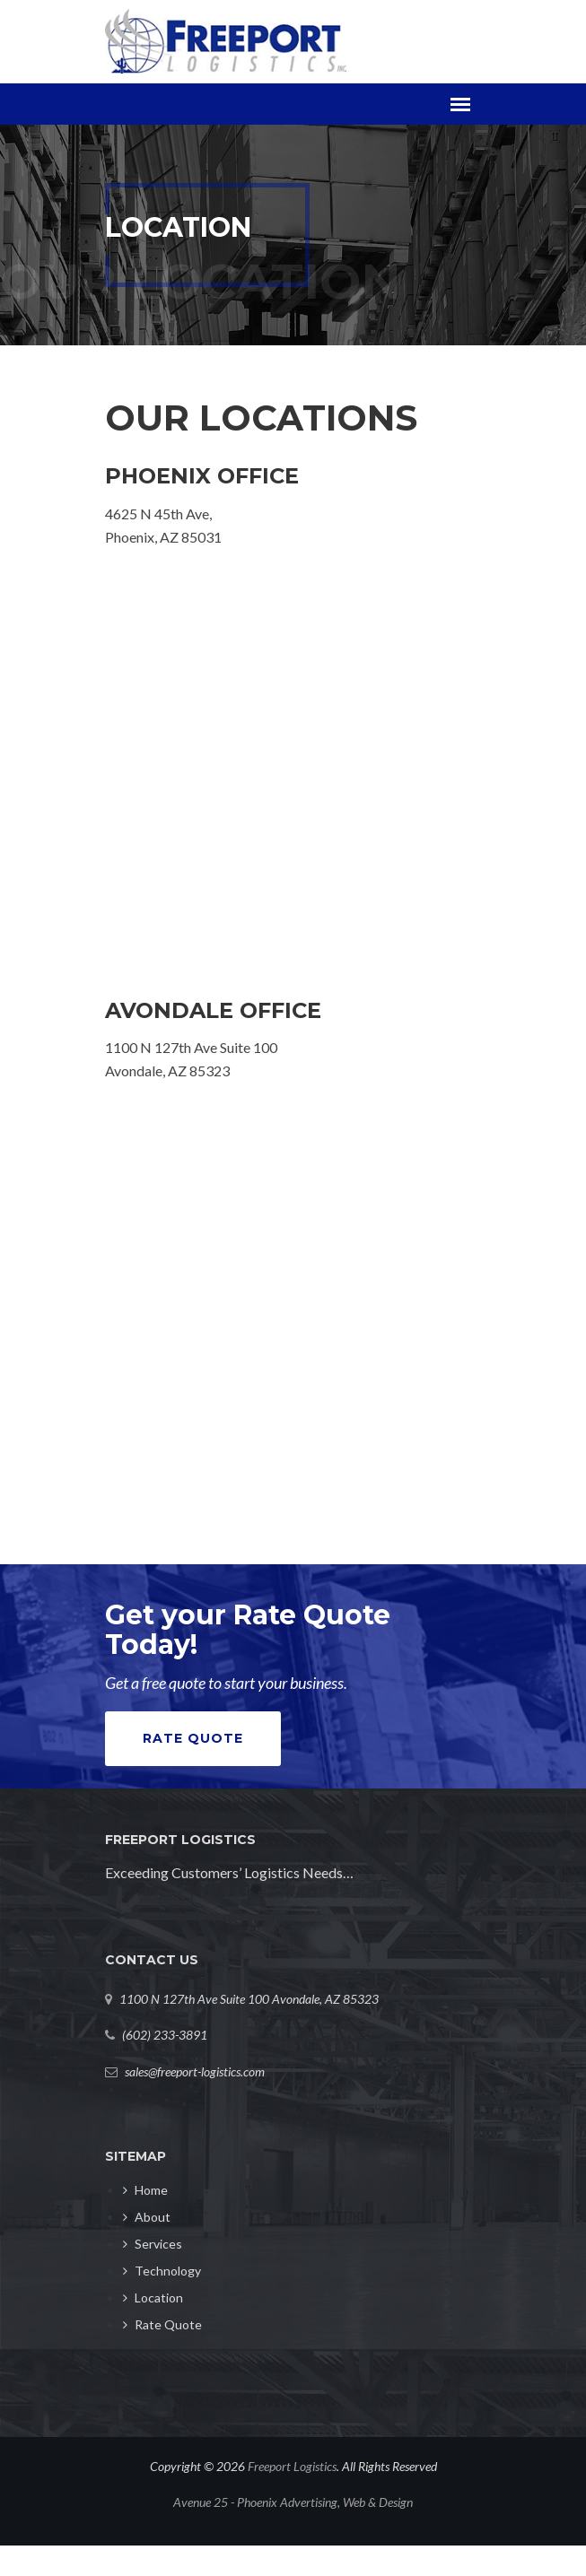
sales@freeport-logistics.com (195, 2071)
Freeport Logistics (292, 2466)
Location (153, 2297)
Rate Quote (193, 1738)
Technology (162, 2270)
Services (152, 2243)
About (147, 2216)
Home (145, 2189)
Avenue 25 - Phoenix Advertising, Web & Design (293, 2502)
